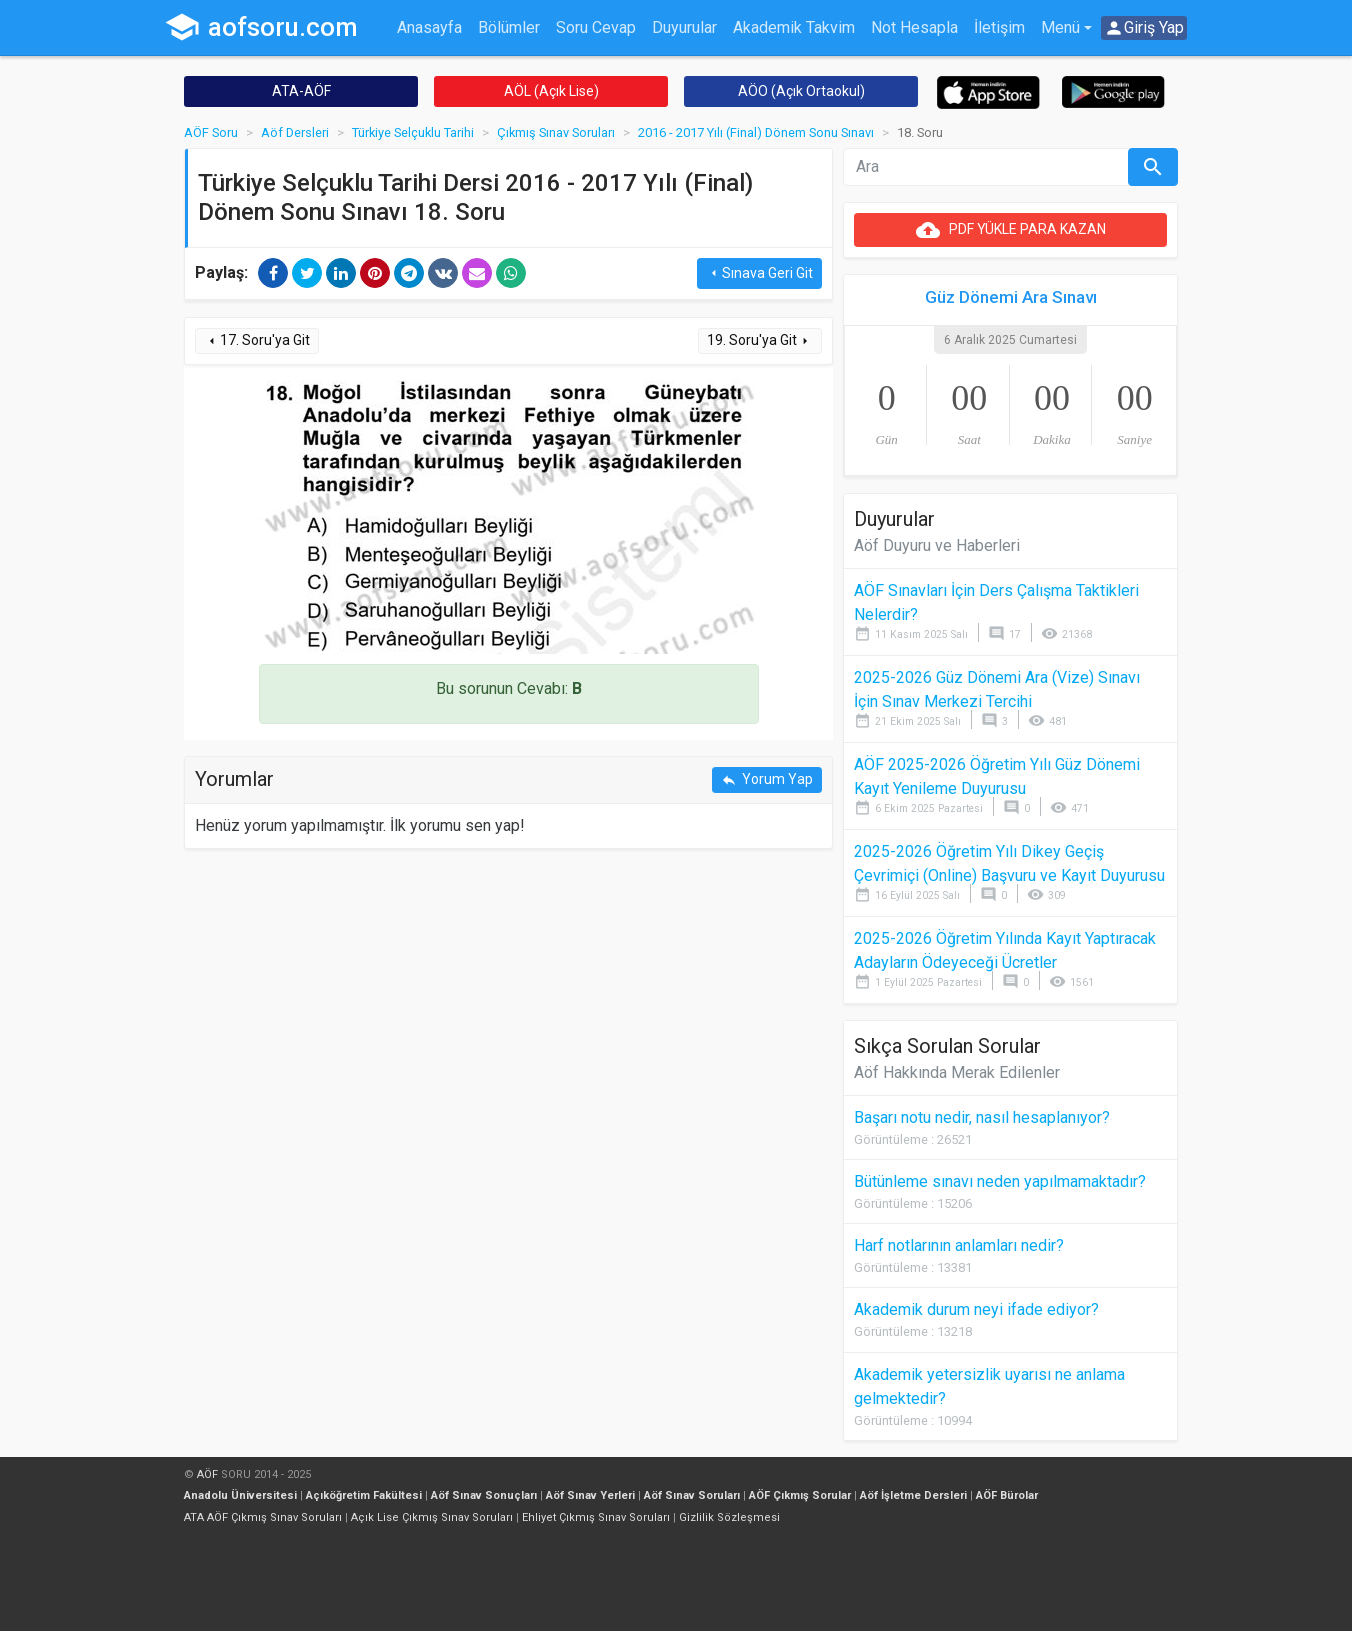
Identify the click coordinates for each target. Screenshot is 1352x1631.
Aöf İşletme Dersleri (913, 1495)
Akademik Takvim (794, 27)
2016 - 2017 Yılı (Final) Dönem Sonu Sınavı (756, 132)
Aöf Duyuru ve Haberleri (937, 545)
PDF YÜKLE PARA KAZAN (1011, 230)
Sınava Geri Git (759, 273)
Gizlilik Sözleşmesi (729, 1517)
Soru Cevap (596, 27)
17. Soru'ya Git (257, 340)
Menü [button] (1060, 27)
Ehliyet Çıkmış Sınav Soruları (596, 1517)
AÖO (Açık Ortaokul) (801, 91)
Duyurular (684, 27)
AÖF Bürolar (1007, 1495)
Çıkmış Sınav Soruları (556, 132)
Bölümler (509, 27)
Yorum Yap (767, 779)
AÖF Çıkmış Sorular (800, 1495)
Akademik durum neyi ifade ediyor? (976, 1309)
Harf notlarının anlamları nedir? (959, 1245)
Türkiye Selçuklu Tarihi (413, 132)
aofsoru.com (261, 27)
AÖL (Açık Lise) (551, 91)
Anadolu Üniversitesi (240, 1495)
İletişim (999, 27)
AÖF (207, 1474)
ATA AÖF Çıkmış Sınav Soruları (263, 1517)
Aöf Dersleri (295, 132)
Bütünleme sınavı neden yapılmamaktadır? (1000, 1181)
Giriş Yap (1144, 28)
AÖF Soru (211, 132)
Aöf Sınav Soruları (692, 1495)
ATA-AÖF (301, 91)
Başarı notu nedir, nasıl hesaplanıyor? (982, 1117)
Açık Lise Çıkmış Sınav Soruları (432, 1517)
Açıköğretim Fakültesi (364, 1495)
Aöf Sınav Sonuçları (484, 1495)
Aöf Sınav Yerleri (590, 1495)
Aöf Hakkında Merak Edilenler (957, 1072)
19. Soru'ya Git (760, 340)
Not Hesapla (914, 27)
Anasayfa (429, 27)
